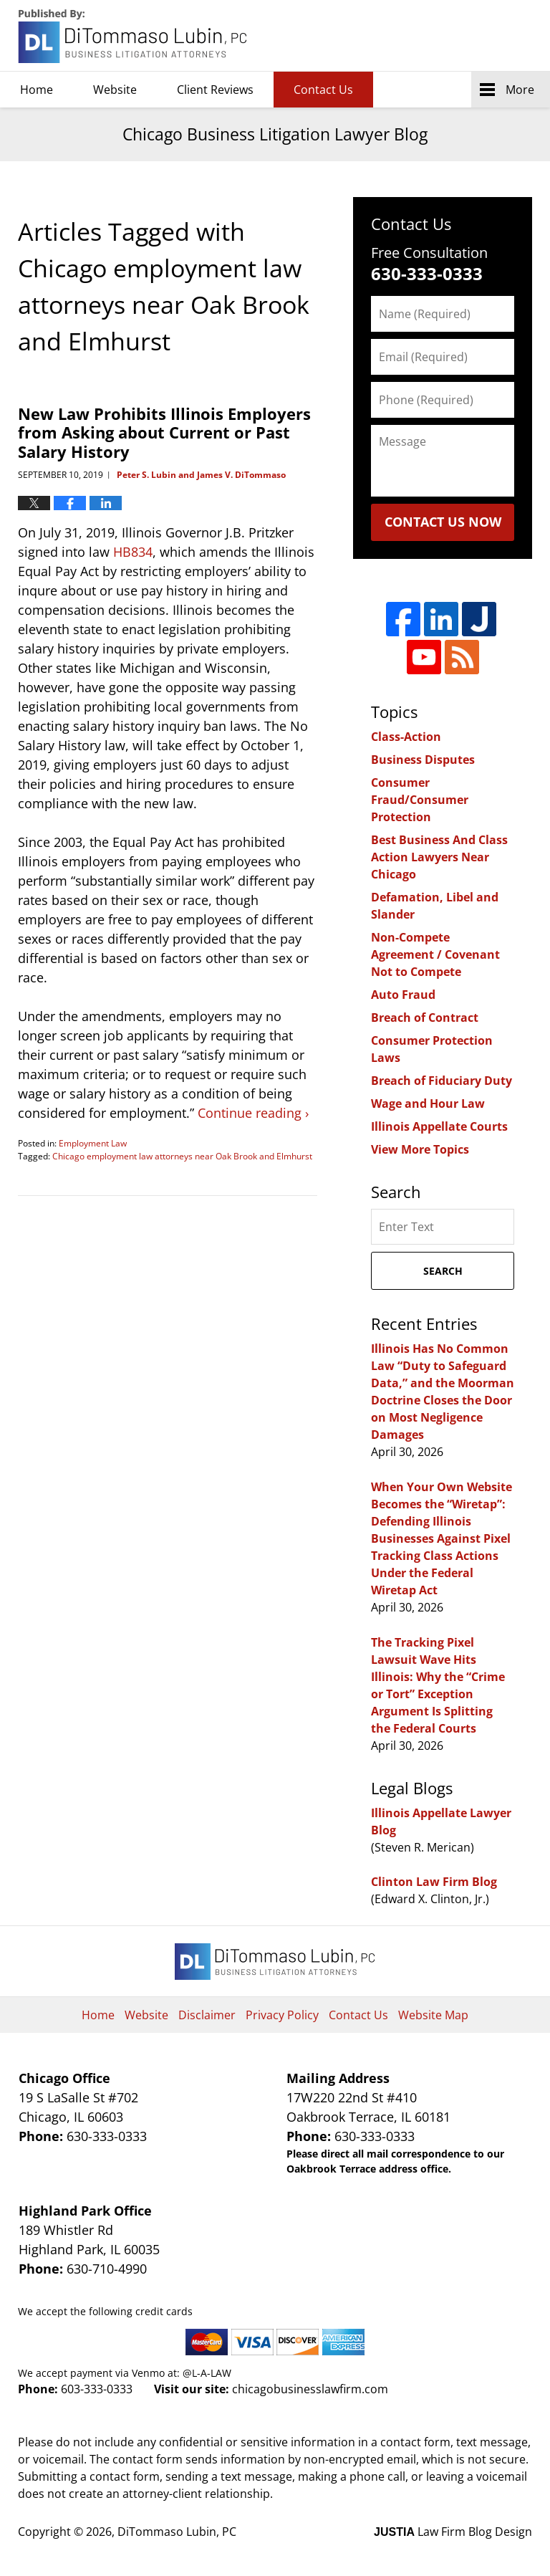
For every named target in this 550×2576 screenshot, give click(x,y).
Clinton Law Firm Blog (434, 1882)
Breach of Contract (424, 1017)
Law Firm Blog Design (453, 2531)
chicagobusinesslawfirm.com (310, 2389)
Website (115, 89)
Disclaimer (207, 2015)
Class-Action (406, 736)
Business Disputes (423, 759)
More (520, 89)
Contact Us (323, 89)
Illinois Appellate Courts (439, 1126)
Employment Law (93, 1143)
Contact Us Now (443, 521)
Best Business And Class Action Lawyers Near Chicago (439, 857)
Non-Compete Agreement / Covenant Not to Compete (435, 954)
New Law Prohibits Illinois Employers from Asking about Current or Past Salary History (164, 432)
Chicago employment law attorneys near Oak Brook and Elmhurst (182, 1156)
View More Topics (420, 1149)
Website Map (433, 2015)
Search (443, 1271)
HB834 (133, 551)
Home (36, 89)
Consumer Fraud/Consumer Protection (419, 800)
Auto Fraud (403, 994)
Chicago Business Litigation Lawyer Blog (134, 36)
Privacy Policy (282, 2015)
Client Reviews (215, 89)
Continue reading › (253, 1112)
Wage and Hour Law (428, 1103)
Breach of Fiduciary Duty (441, 1080)
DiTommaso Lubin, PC (467, 36)
